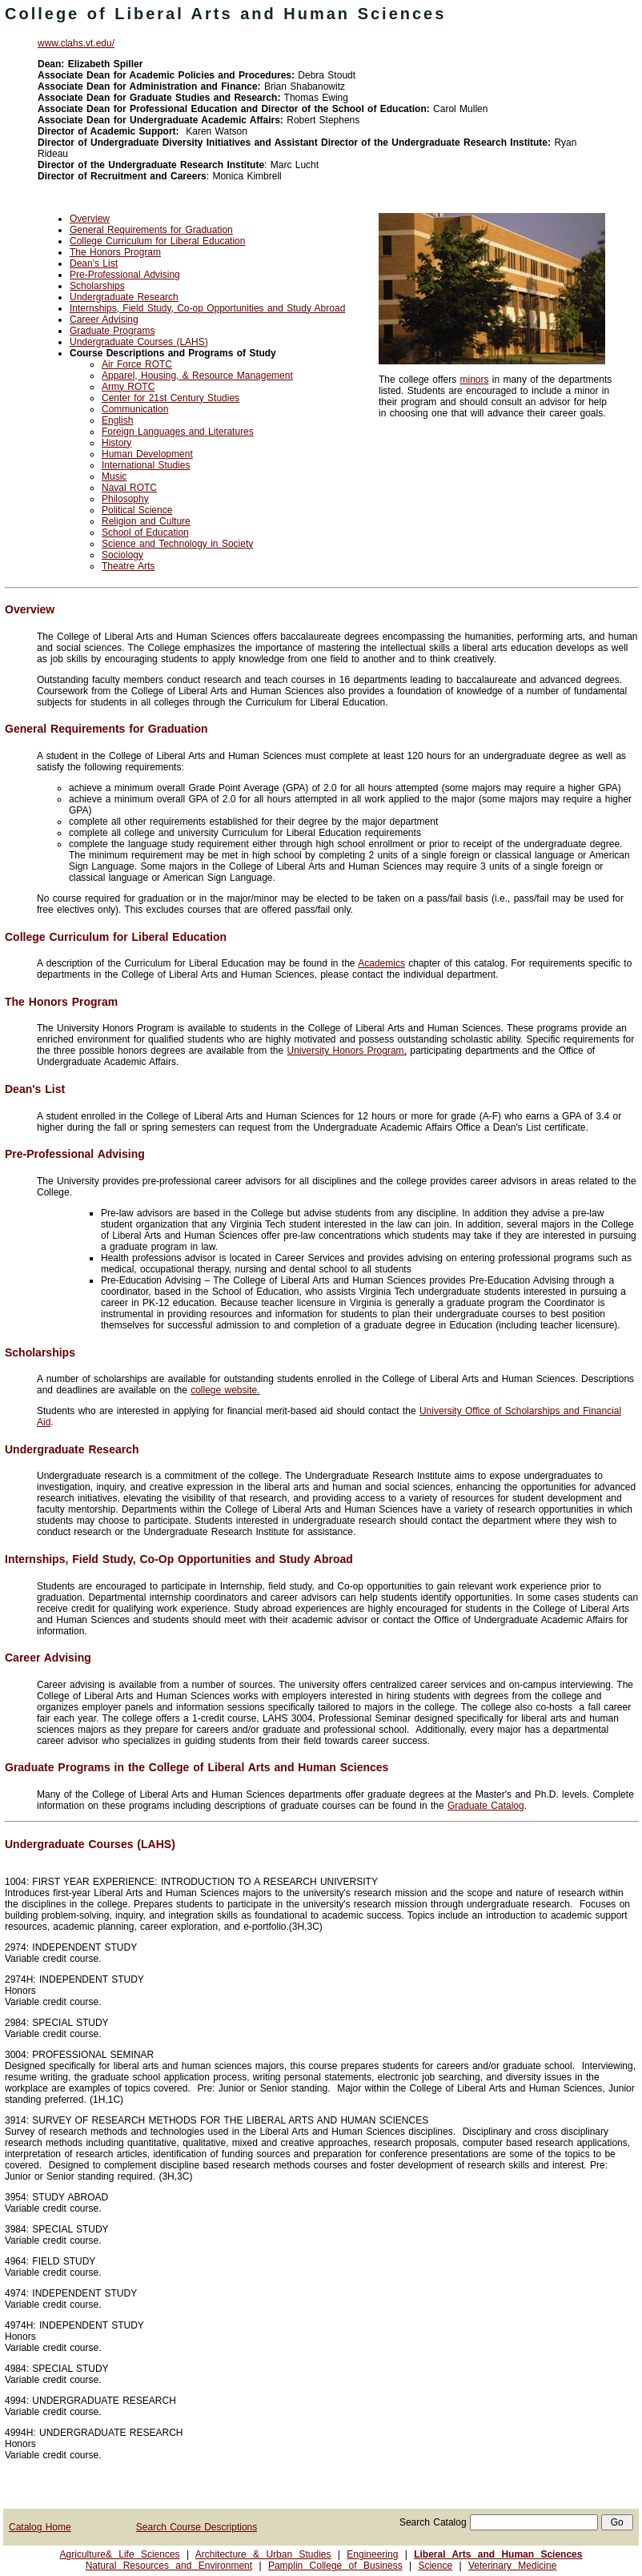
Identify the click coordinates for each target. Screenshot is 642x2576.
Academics (381, 963)
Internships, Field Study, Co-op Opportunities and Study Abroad (207, 308)
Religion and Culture (146, 521)
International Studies (146, 465)
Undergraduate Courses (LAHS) (139, 342)
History (116, 442)
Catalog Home (40, 2527)
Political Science (137, 510)
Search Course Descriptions (196, 2527)
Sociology (122, 555)
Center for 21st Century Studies (170, 398)
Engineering (372, 2554)
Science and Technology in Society (177, 543)
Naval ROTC (129, 487)
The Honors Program (115, 252)
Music (114, 476)
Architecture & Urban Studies (263, 2554)
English (117, 420)
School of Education (145, 532)
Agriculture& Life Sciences (120, 2554)
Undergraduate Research (124, 297)
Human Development (147, 454)
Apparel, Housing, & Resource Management (197, 375)
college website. (225, 1390)
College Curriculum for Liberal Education (157, 241)
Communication (135, 409)
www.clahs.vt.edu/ (76, 43)
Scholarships (97, 285)
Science (435, 2565)
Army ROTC (128, 386)
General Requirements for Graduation (151, 229)
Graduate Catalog (485, 1805)
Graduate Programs (112, 330)
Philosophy (125, 498)
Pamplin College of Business (335, 2565)
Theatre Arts (128, 566)
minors (474, 379)
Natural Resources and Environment (169, 2565)
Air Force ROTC (137, 364)
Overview (90, 218)
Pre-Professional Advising (125, 274)
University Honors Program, (347, 1050)
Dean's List (94, 263)
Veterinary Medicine (512, 2565)
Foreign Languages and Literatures (178, 431)
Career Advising (104, 319)
